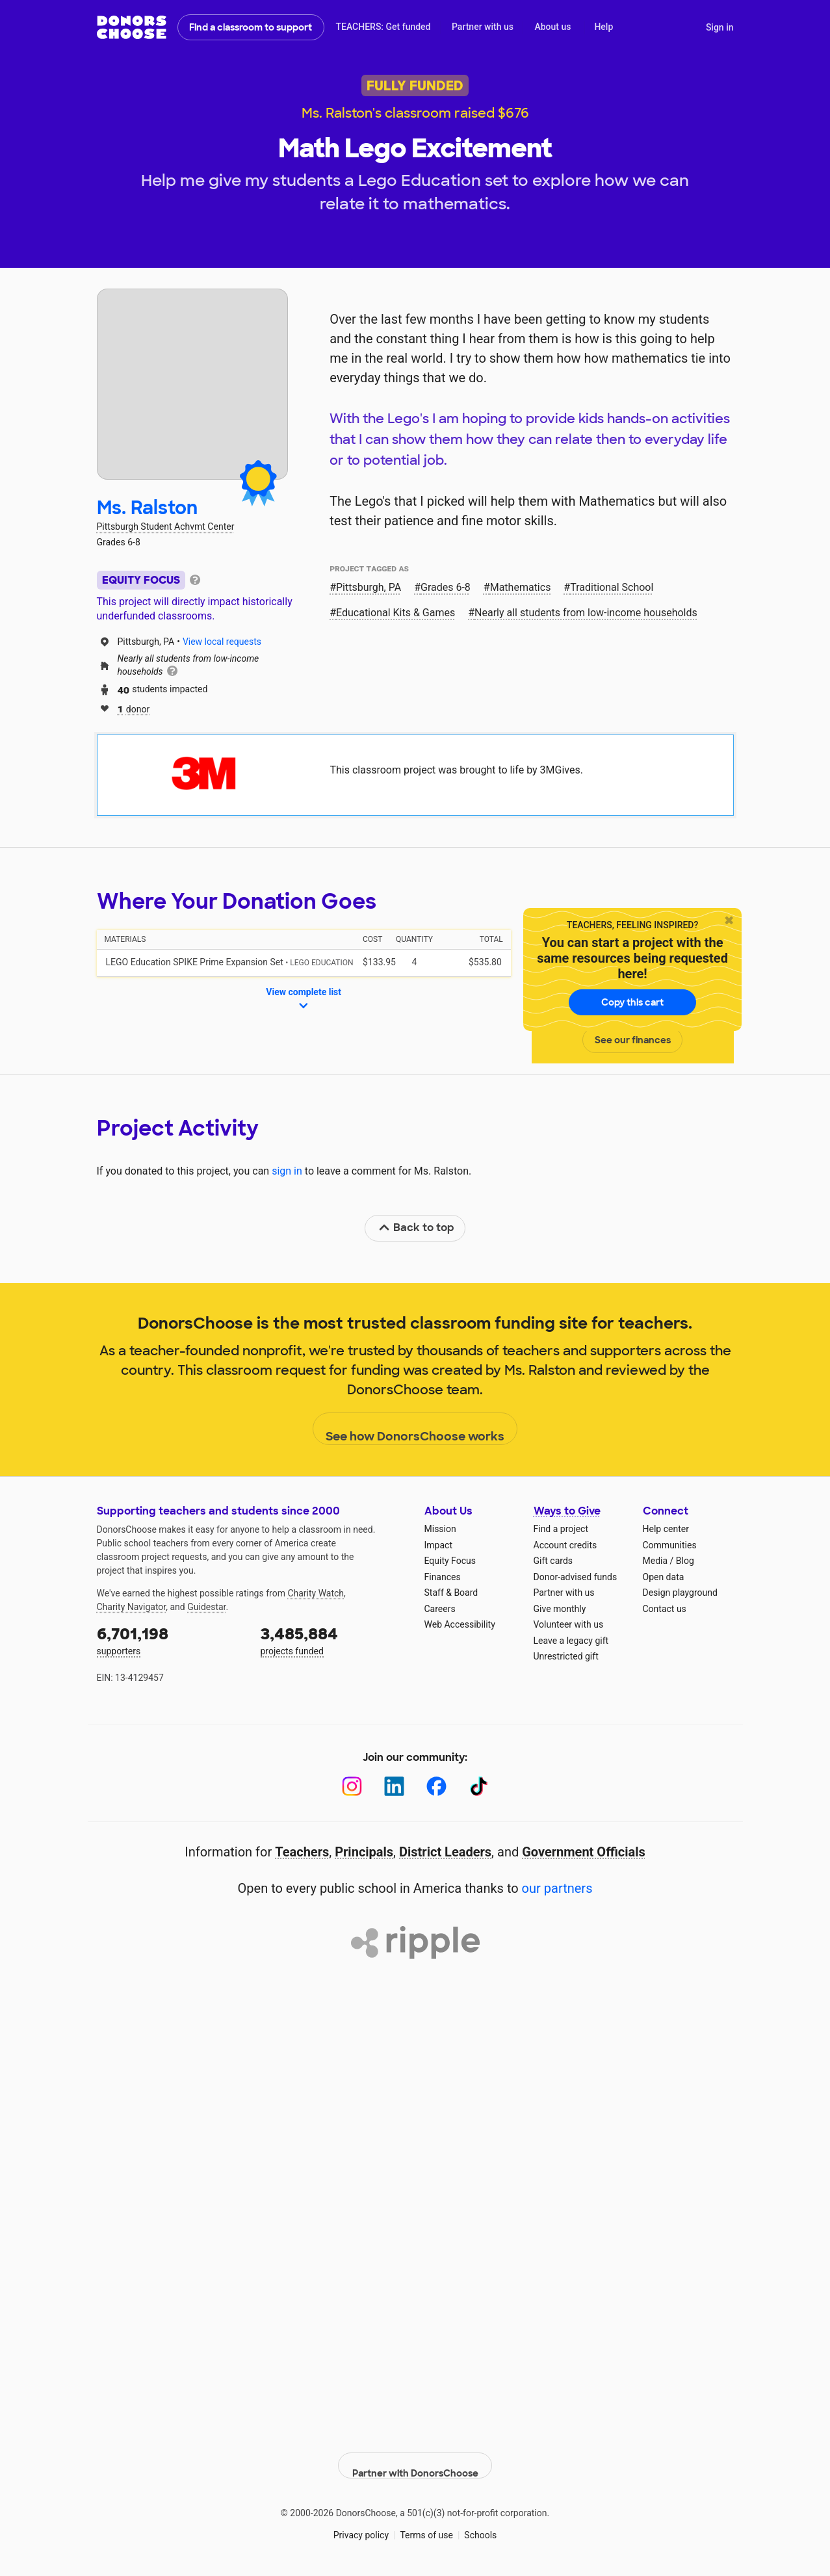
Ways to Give (567, 1511)
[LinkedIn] (394, 1786)
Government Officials (583, 1852)
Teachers (302, 1852)
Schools (480, 2523)
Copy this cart (632, 1002)
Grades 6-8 (446, 587)
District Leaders (445, 1852)
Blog (685, 1560)
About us (552, 26)
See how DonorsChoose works (415, 1429)
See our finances (633, 1040)
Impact (438, 1545)
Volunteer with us (569, 1624)
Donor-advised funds (575, 1577)
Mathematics (520, 587)
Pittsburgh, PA (368, 587)
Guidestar (206, 1607)
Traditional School (611, 587)
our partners (557, 1888)
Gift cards (553, 1560)
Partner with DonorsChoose (415, 2454)
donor (134, 708)
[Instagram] (351, 1786)
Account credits (565, 1545)
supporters (169, 1639)
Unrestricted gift (566, 1656)
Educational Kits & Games (395, 612)
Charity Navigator (131, 1607)
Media (655, 1560)
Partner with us (482, 26)
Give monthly (560, 1609)
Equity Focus (450, 1560)
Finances (442, 1577)
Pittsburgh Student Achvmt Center (166, 526)
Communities (670, 1545)
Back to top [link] (416, 1227)
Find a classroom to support (250, 27)
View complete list (303, 1000)
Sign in (720, 27)
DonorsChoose (131, 27)
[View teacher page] (192, 384)
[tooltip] (195, 579)
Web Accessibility (459, 1624)
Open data (663, 1577)
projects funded (333, 1639)
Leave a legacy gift (571, 1640)
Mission (440, 1529)
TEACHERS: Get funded (382, 26)
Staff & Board (451, 1592)
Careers (440, 1609)
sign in (287, 1171)
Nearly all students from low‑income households (585, 612)
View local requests (222, 641)
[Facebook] (436, 1786)
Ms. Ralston (147, 508)
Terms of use (426, 2523)
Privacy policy (361, 2523)
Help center (666, 1529)
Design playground (680, 1592)
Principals (364, 1852)
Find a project (561, 1529)
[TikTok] (478, 1786)
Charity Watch (315, 1593)
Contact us (664, 1609)
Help (603, 26)
